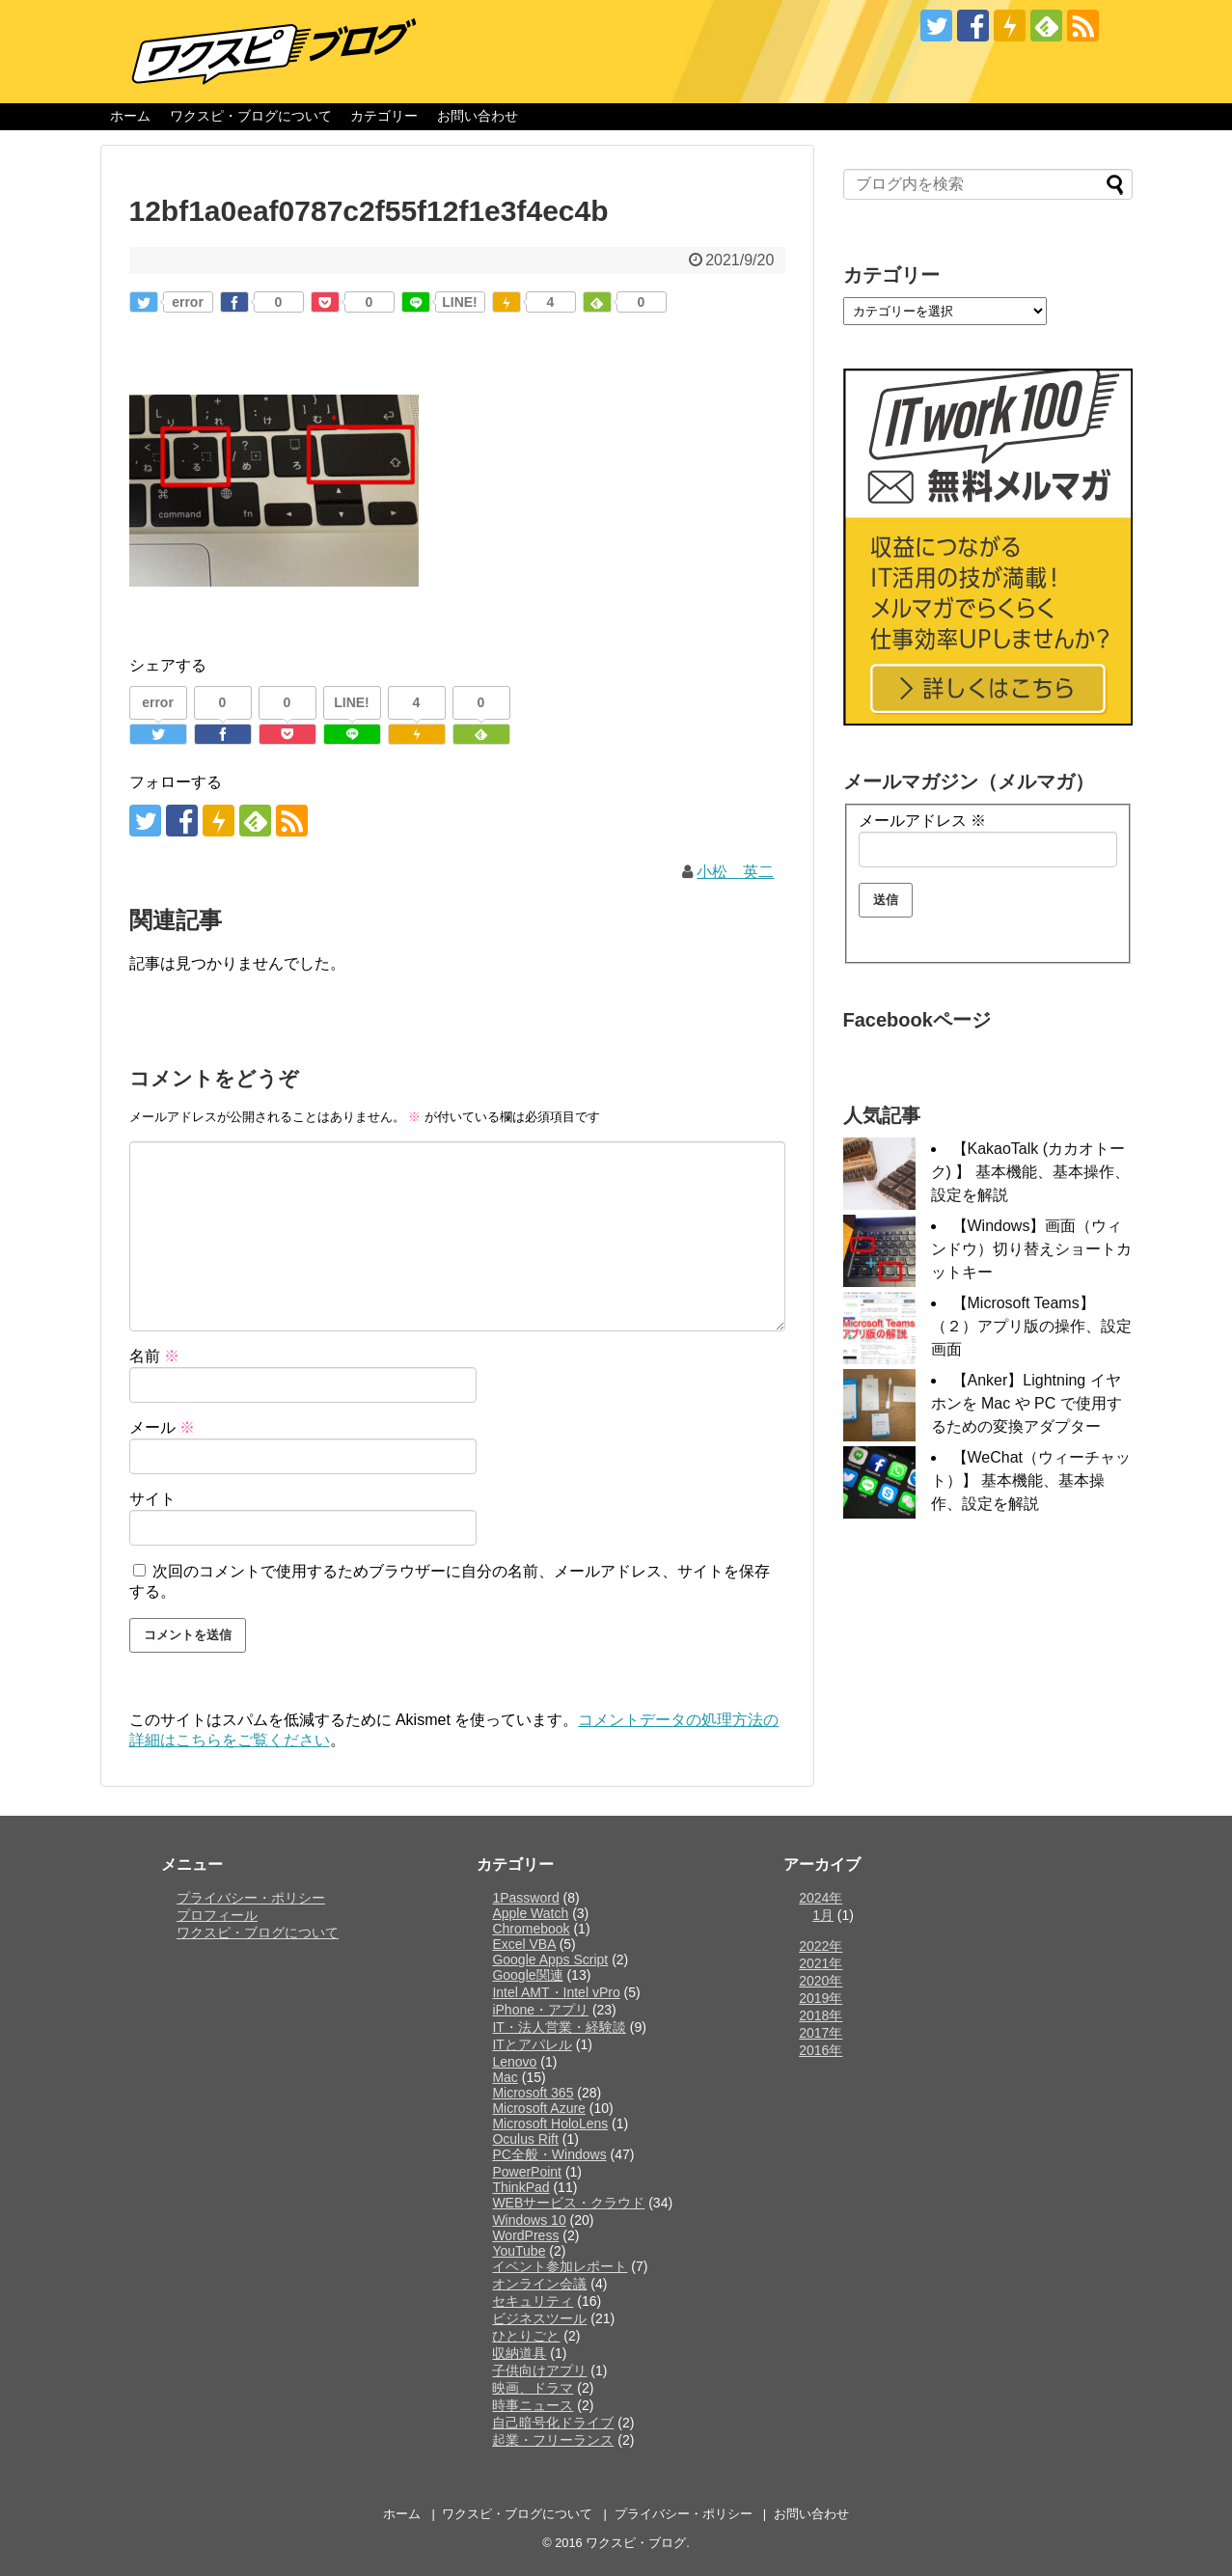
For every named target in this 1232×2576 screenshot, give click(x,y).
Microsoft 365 (532, 2092)
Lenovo (514, 2061)
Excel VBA (523, 1944)
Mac (504, 2077)
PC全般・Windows (549, 2154)
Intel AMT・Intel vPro (555, 1992)
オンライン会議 (539, 2283)
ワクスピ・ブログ (636, 2542)
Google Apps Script (550, 1959)
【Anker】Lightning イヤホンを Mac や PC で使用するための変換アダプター (1026, 1403)
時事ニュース (532, 2405)
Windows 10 (528, 2220)
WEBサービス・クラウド (568, 2202)
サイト (152, 1499)
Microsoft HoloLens (550, 2123)
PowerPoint (526, 2171)
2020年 (820, 1980)
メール (162, 1427)
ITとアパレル (531, 2044)
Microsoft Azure (538, 2108)
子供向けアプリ (539, 2370)
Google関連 (527, 1975)
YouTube (518, 2251)
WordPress (525, 2235)
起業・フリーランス (553, 2440)
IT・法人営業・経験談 (558, 2027)
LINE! (460, 302)
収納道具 (519, 2353)
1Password (525, 1897)
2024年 (820, 1897)
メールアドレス (922, 820)
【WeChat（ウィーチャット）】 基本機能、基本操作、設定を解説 (1031, 1480)
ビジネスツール (539, 2318)
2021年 (820, 1963)
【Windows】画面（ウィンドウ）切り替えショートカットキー (1031, 1249)
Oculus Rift (525, 2139)
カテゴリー (384, 115)
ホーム (130, 115)
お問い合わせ (477, 115)
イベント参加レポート (559, 2266)
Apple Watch (530, 1913)
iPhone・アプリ (540, 2009)
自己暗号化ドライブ (553, 2422)
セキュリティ (532, 2301)
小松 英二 (735, 871)
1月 (823, 1915)
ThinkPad (520, 2187)
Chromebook (530, 1928)
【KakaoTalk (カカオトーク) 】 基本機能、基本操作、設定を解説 (1030, 1171)
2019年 (820, 1998)
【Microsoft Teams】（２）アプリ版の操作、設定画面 (1031, 1326)
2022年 (820, 1946)
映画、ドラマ (532, 2388)
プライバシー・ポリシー (251, 1897)
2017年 (820, 2033)
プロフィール (217, 1915)
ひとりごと (526, 2335)
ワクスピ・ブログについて (251, 115)
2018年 (820, 2015)
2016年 (820, 2050)
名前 (154, 1356)
